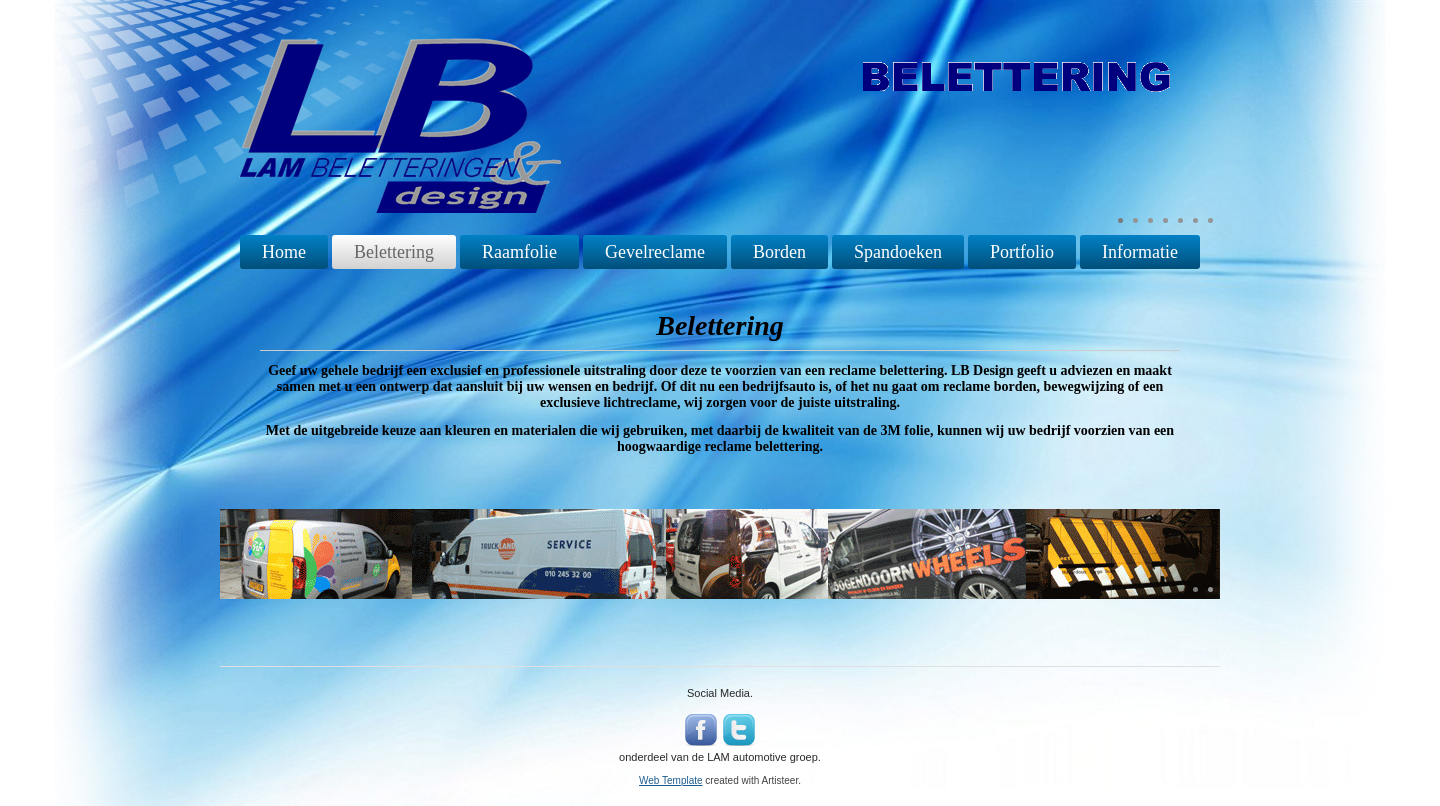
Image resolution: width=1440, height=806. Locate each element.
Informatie (1140, 252)
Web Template (671, 780)
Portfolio (1022, 252)
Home (284, 252)
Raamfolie (519, 252)
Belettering (394, 252)
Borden (779, 252)
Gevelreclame (655, 252)
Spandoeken (898, 252)
